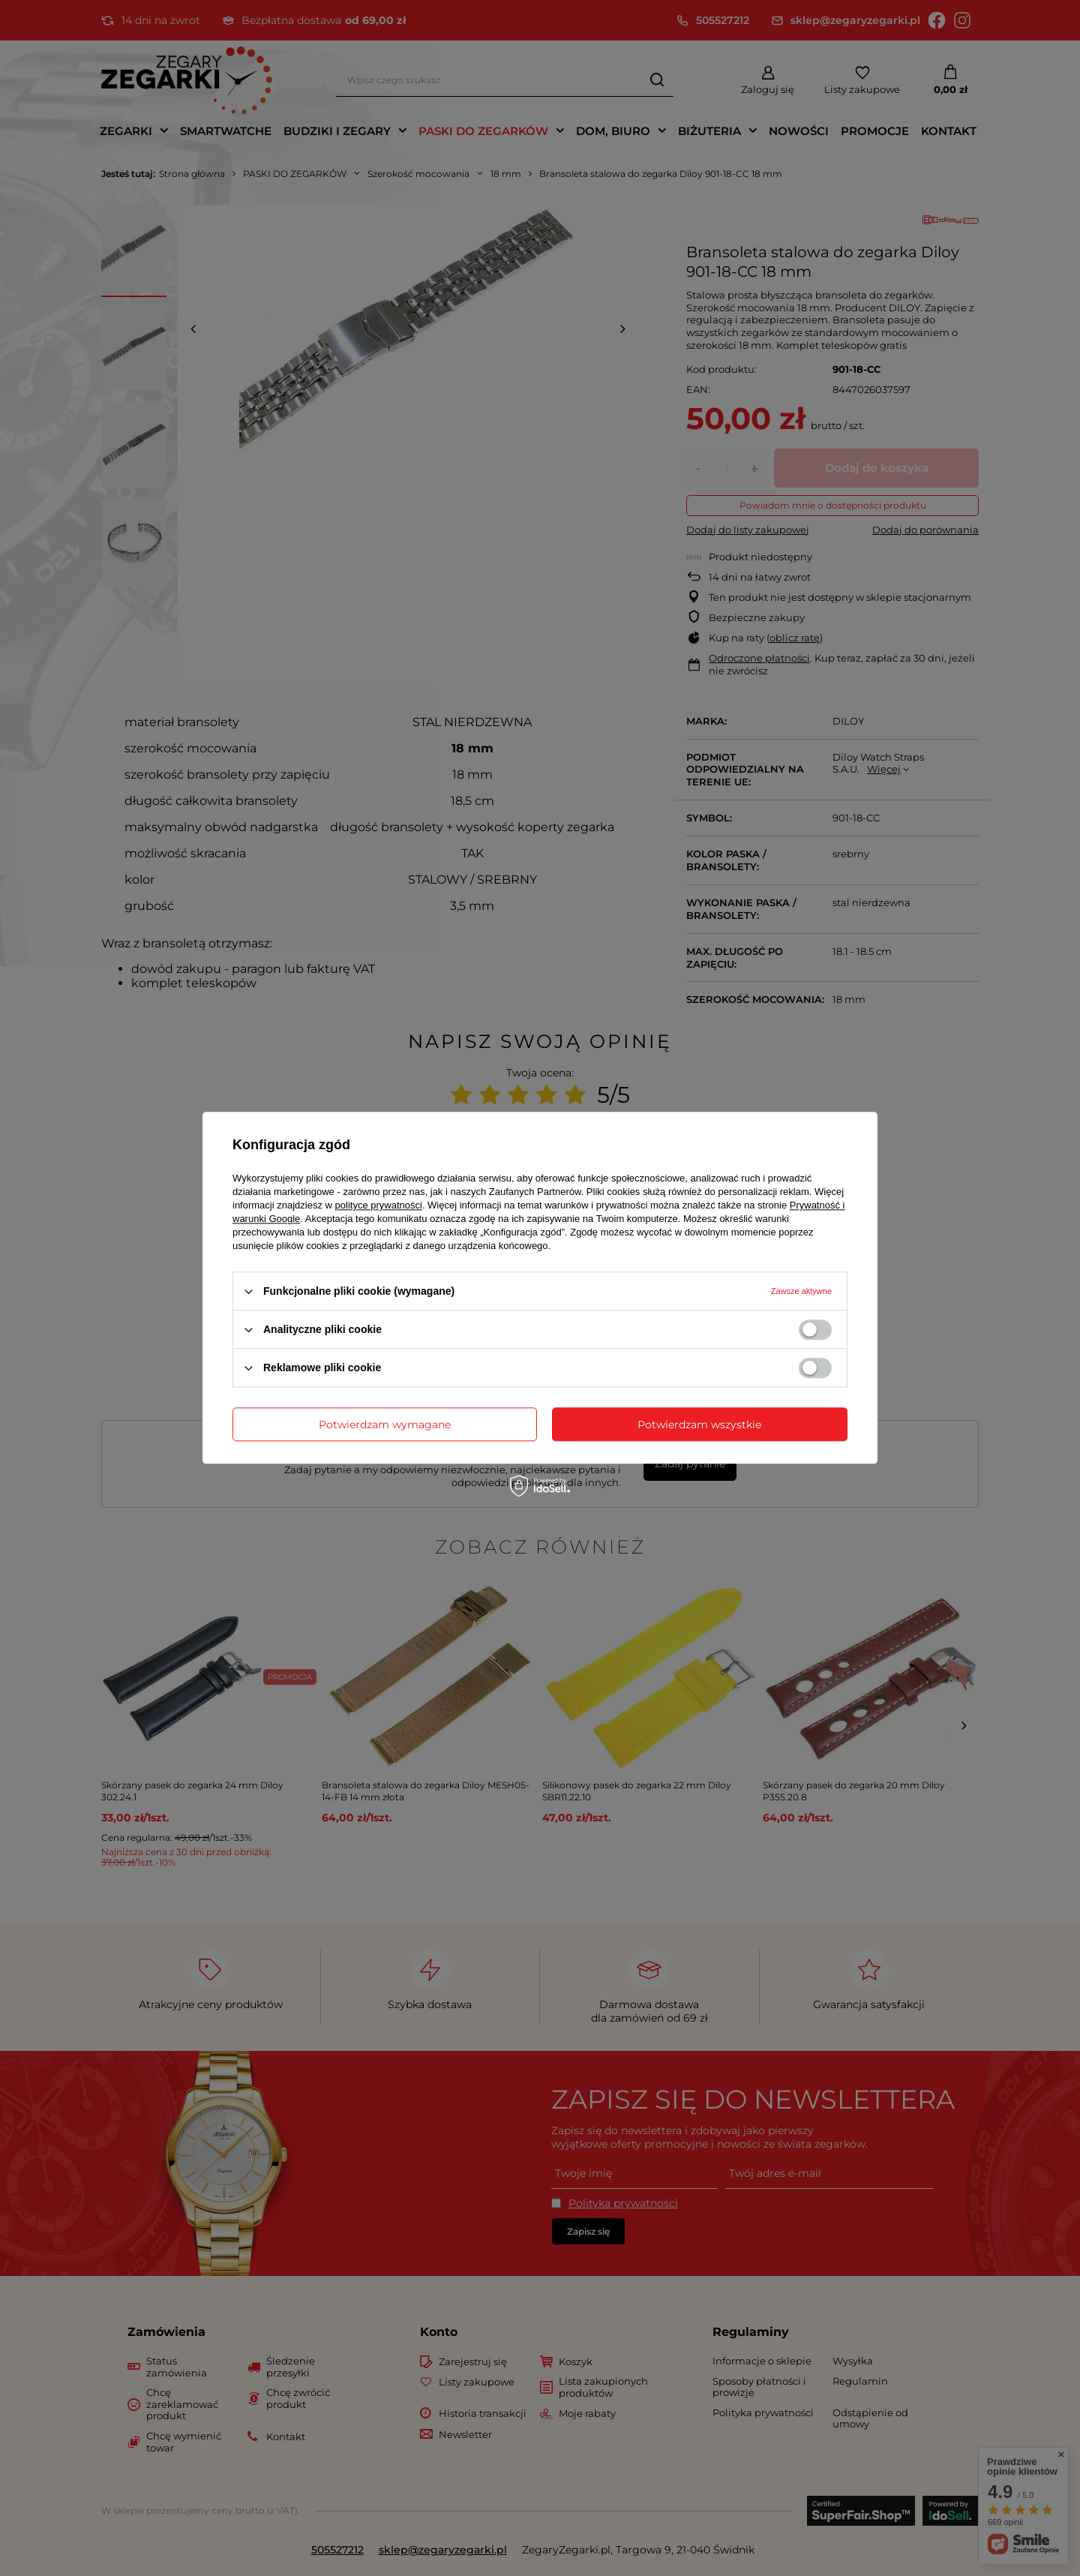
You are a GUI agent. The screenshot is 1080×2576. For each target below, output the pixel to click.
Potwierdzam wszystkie (699, 1424)
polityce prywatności (378, 1205)
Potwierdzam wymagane (385, 1424)
